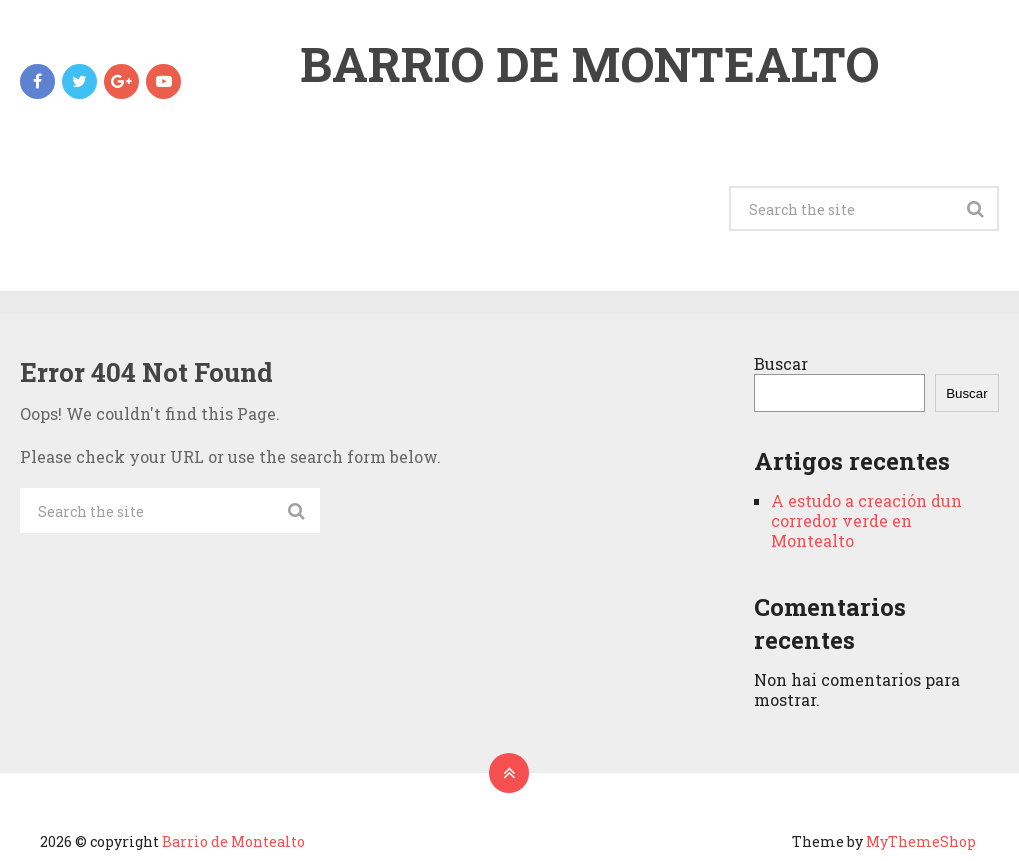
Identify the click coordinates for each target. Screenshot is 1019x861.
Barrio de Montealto (589, 64)
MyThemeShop (921, 841)
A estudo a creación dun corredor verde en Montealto (866, 520)
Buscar (781, 363)
